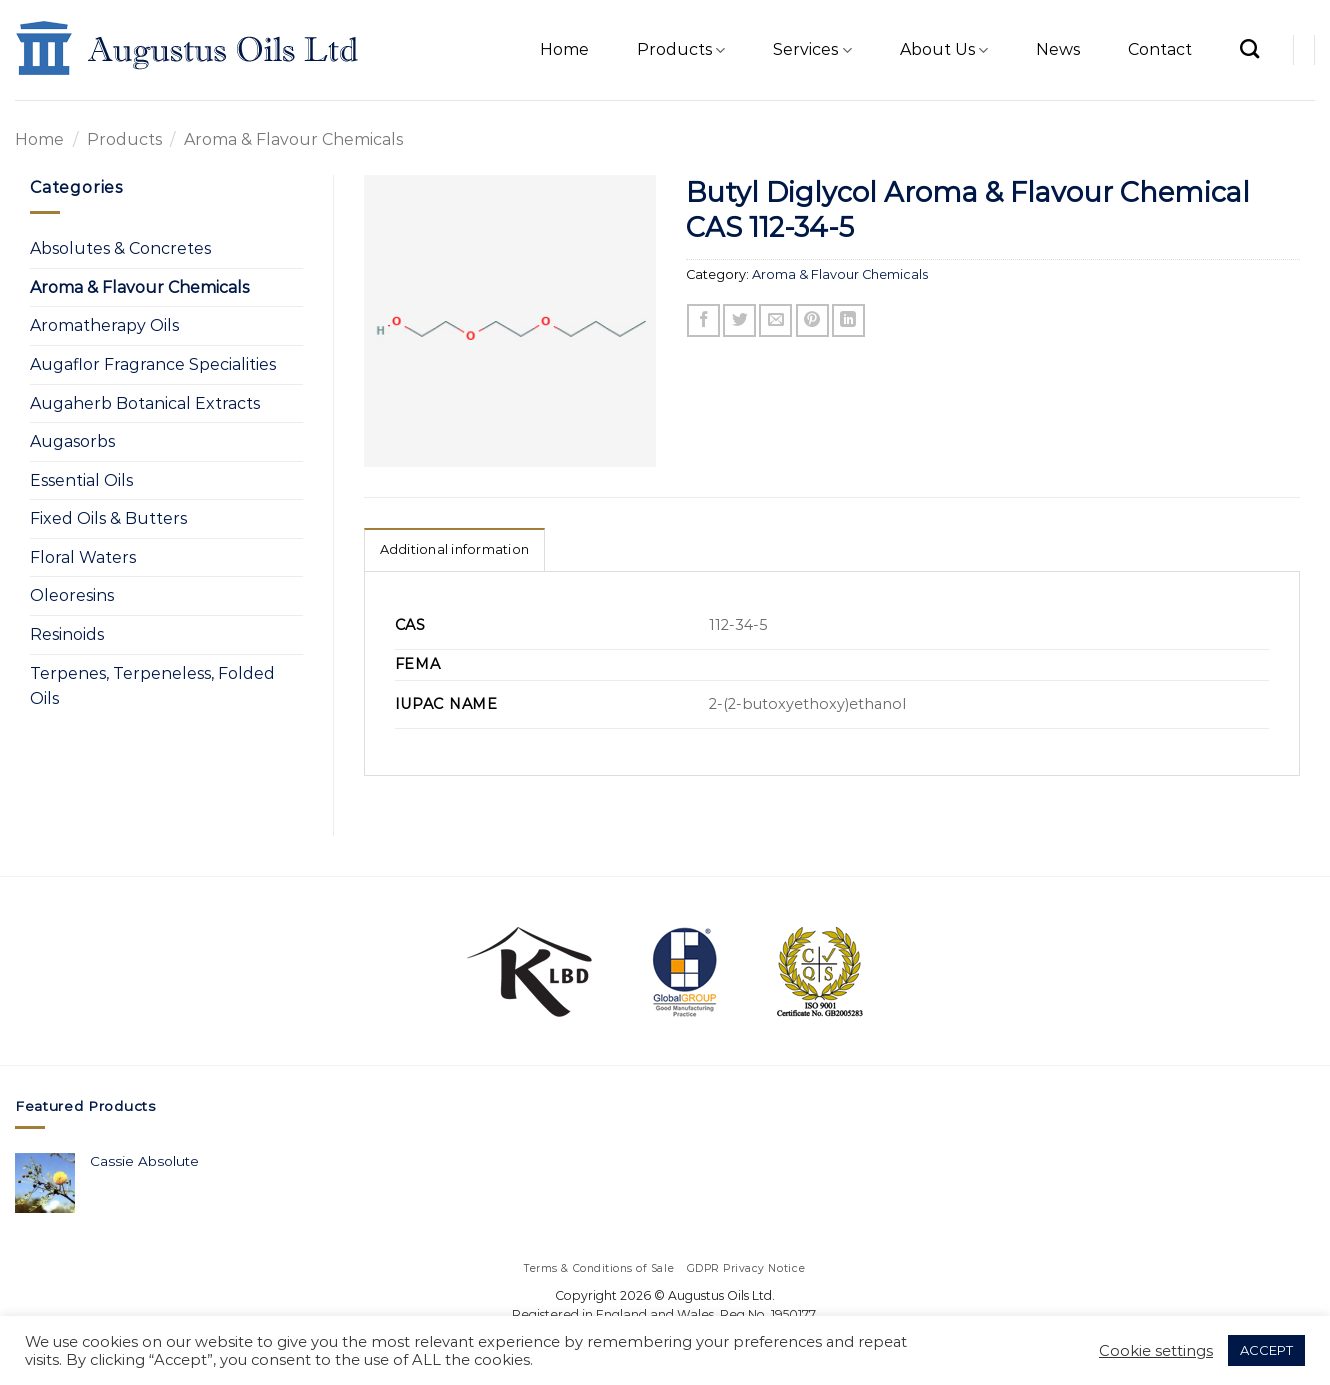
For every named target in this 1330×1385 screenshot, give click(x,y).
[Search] (1249, 48)
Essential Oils (81, 480)
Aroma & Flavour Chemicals (293, 139)
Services (812, 50)
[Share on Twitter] (739, 320)
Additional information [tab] (455, 549)
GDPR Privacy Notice (746, 1268)
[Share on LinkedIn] (848, 320)
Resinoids (67, 634)
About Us (944, 50)
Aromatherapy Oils (104, 325)
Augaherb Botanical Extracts (145, 403)
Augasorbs (72, 441)
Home (564, 49)
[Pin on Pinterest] (812, 320)
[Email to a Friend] (775, 320)
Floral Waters (83, 557)
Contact (1160, 49)
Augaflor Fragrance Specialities (153, 364)
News (1058, 49)
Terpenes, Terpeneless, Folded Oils (152, 686)
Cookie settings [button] (1156, 1351)
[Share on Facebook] (703, 320)
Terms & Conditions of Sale (599, 1268)
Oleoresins (72, 595)
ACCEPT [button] (1266, 1350)
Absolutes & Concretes (120, 248)
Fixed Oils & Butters (108, 518)
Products (681, 50)
